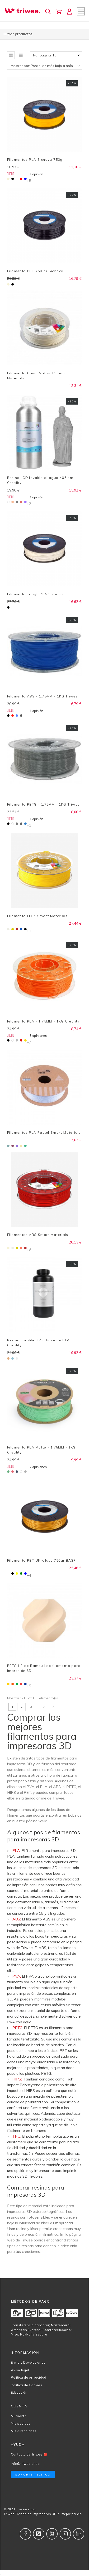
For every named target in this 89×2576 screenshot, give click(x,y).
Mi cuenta (19, 2416)
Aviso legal (20, 2370)
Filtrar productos (18, 34)
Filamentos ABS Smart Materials (37, 1235)
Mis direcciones (24, 2431)
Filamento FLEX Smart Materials (37, 916)
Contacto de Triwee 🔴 (29, 2454)
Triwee (9, 2514)
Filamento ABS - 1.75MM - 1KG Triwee (42, 696)
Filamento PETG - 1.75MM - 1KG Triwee (43, 804)
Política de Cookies (26, 2385)
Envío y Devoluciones (28, 2362)
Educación (19, 2392)
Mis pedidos (21, 2423)
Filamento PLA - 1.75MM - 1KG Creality (43, 1021)
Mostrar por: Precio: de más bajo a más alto (45, 66)
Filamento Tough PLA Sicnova (35, 594)
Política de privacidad (28, 2377)
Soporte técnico (33, 2474)
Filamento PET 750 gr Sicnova (35, 271)
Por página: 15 (44, 55)
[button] (11, 55)
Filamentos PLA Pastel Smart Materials (44, 1132)
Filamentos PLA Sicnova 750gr (35, 159)
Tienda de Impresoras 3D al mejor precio (48, 2514)
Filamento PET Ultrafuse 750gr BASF (41, 1560)
